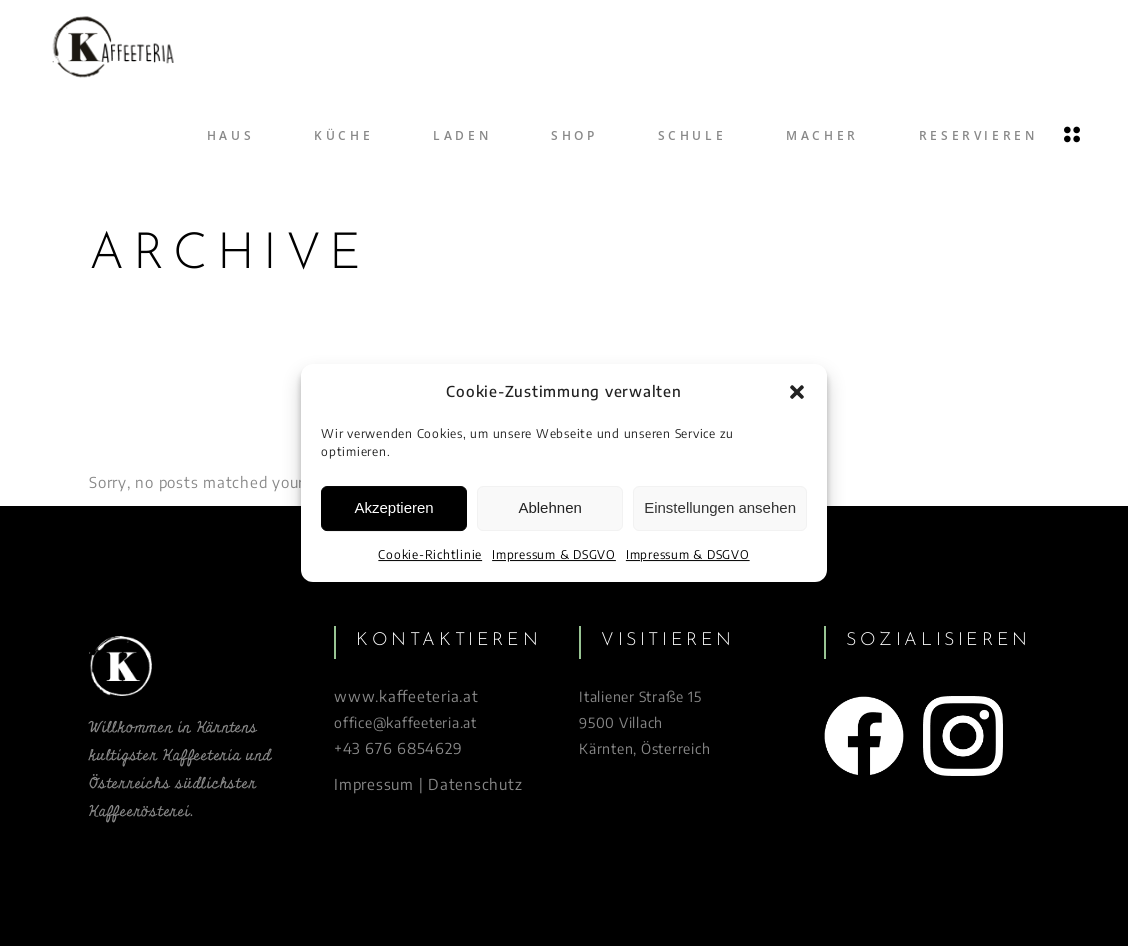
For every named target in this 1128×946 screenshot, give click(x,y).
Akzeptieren (393, 508)
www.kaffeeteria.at (406, 696)
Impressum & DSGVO (554, 554)
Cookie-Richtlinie (430, 554)
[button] (797, 392)
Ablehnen (549, 508)
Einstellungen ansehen (720, 508)
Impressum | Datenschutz (428, 784)
